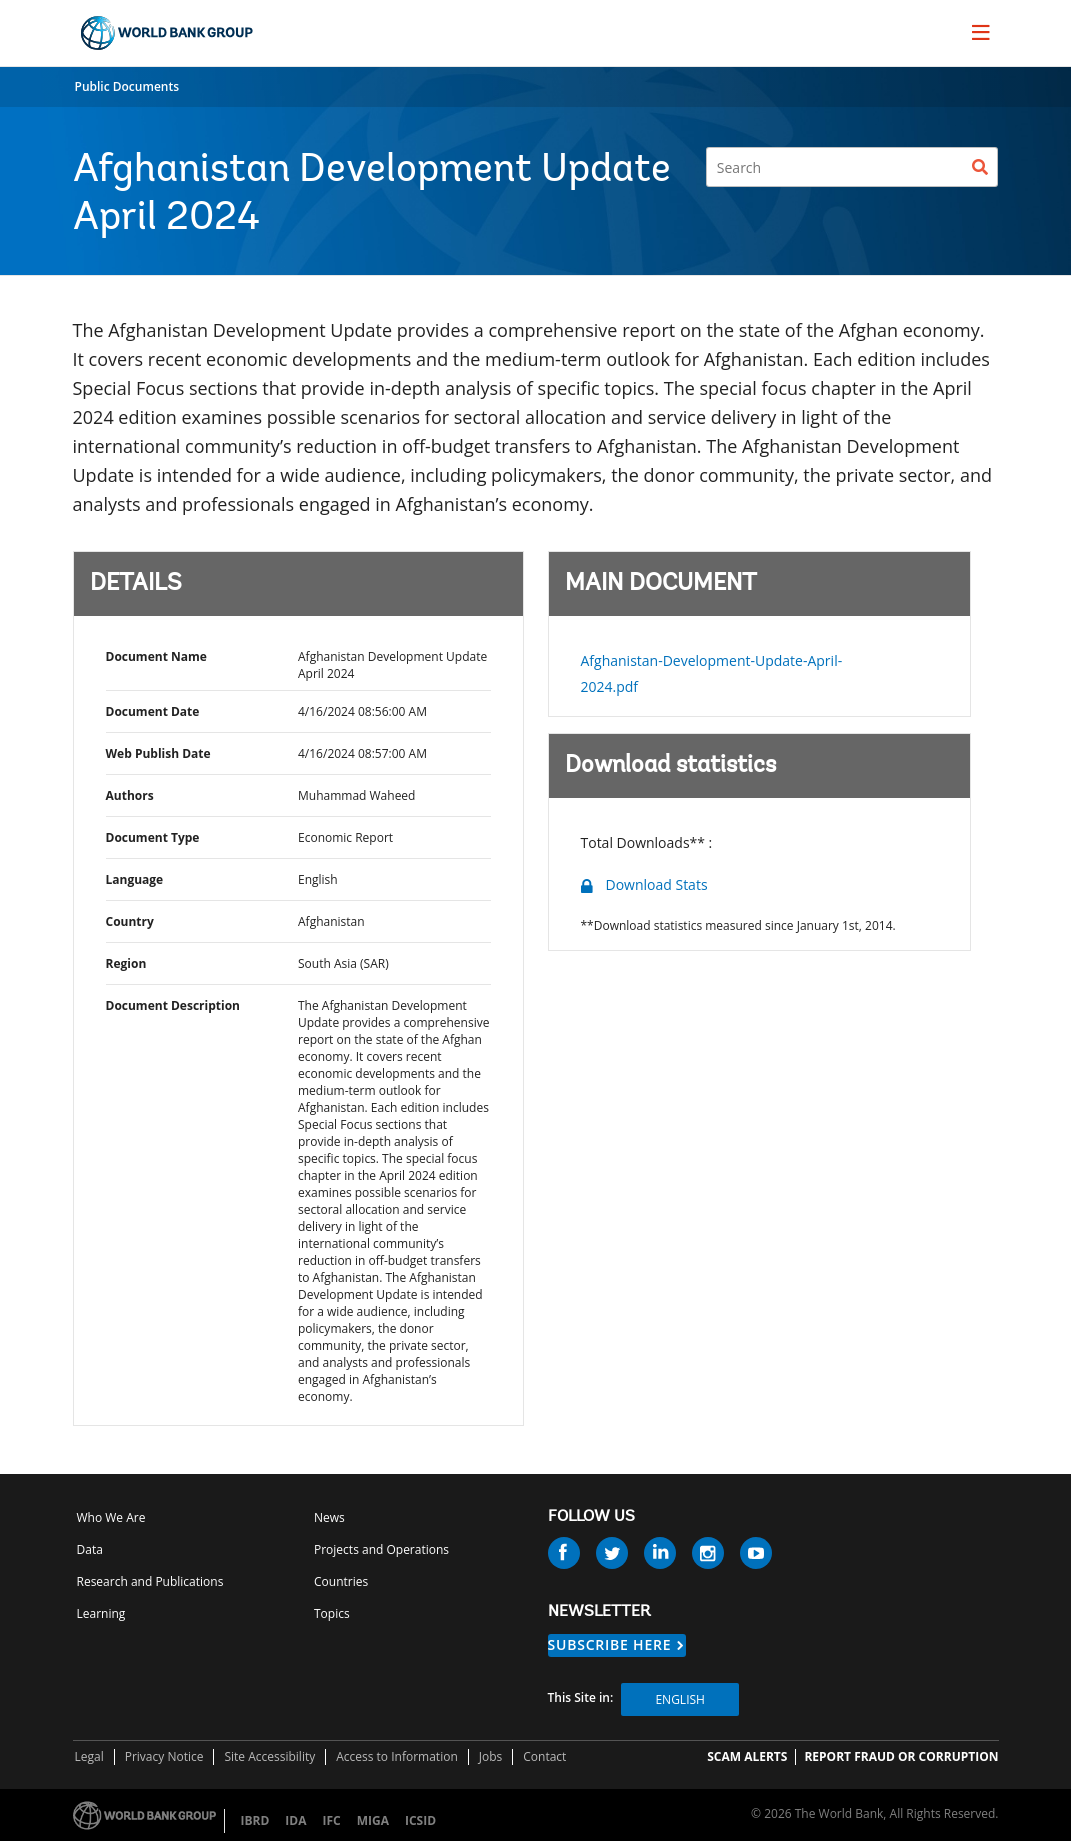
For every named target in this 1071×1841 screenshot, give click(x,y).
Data (90, 1549)
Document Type (153, 837)
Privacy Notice (164, 1756)
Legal (89, 1756)
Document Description (173, 1005)
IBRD (255, 1820)
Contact (544, 1756)
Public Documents (127, 86)
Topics (332, 1613)
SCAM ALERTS (747, 1756)
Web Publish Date (158, 753)
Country (130, 921)
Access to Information (397, 1756)
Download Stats (657, 884)
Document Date (153, 711)
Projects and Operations (381, 1549)
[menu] (981, 32)
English (679, 1699)
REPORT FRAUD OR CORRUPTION (901, 1756)
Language (135, 879)
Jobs (491, 1756)
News (329, 1517)
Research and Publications (150, 1581)
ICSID (420, 1820)
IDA (295, 1820)
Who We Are (111, 1517)
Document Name (156, 656)
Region (126, 963)
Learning (101, 1613)
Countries (341, 1581)
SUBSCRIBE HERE (610, 1644)
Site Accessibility (269, 1756)
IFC (331, 1820)
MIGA (373, 1820)
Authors (130, 795)
